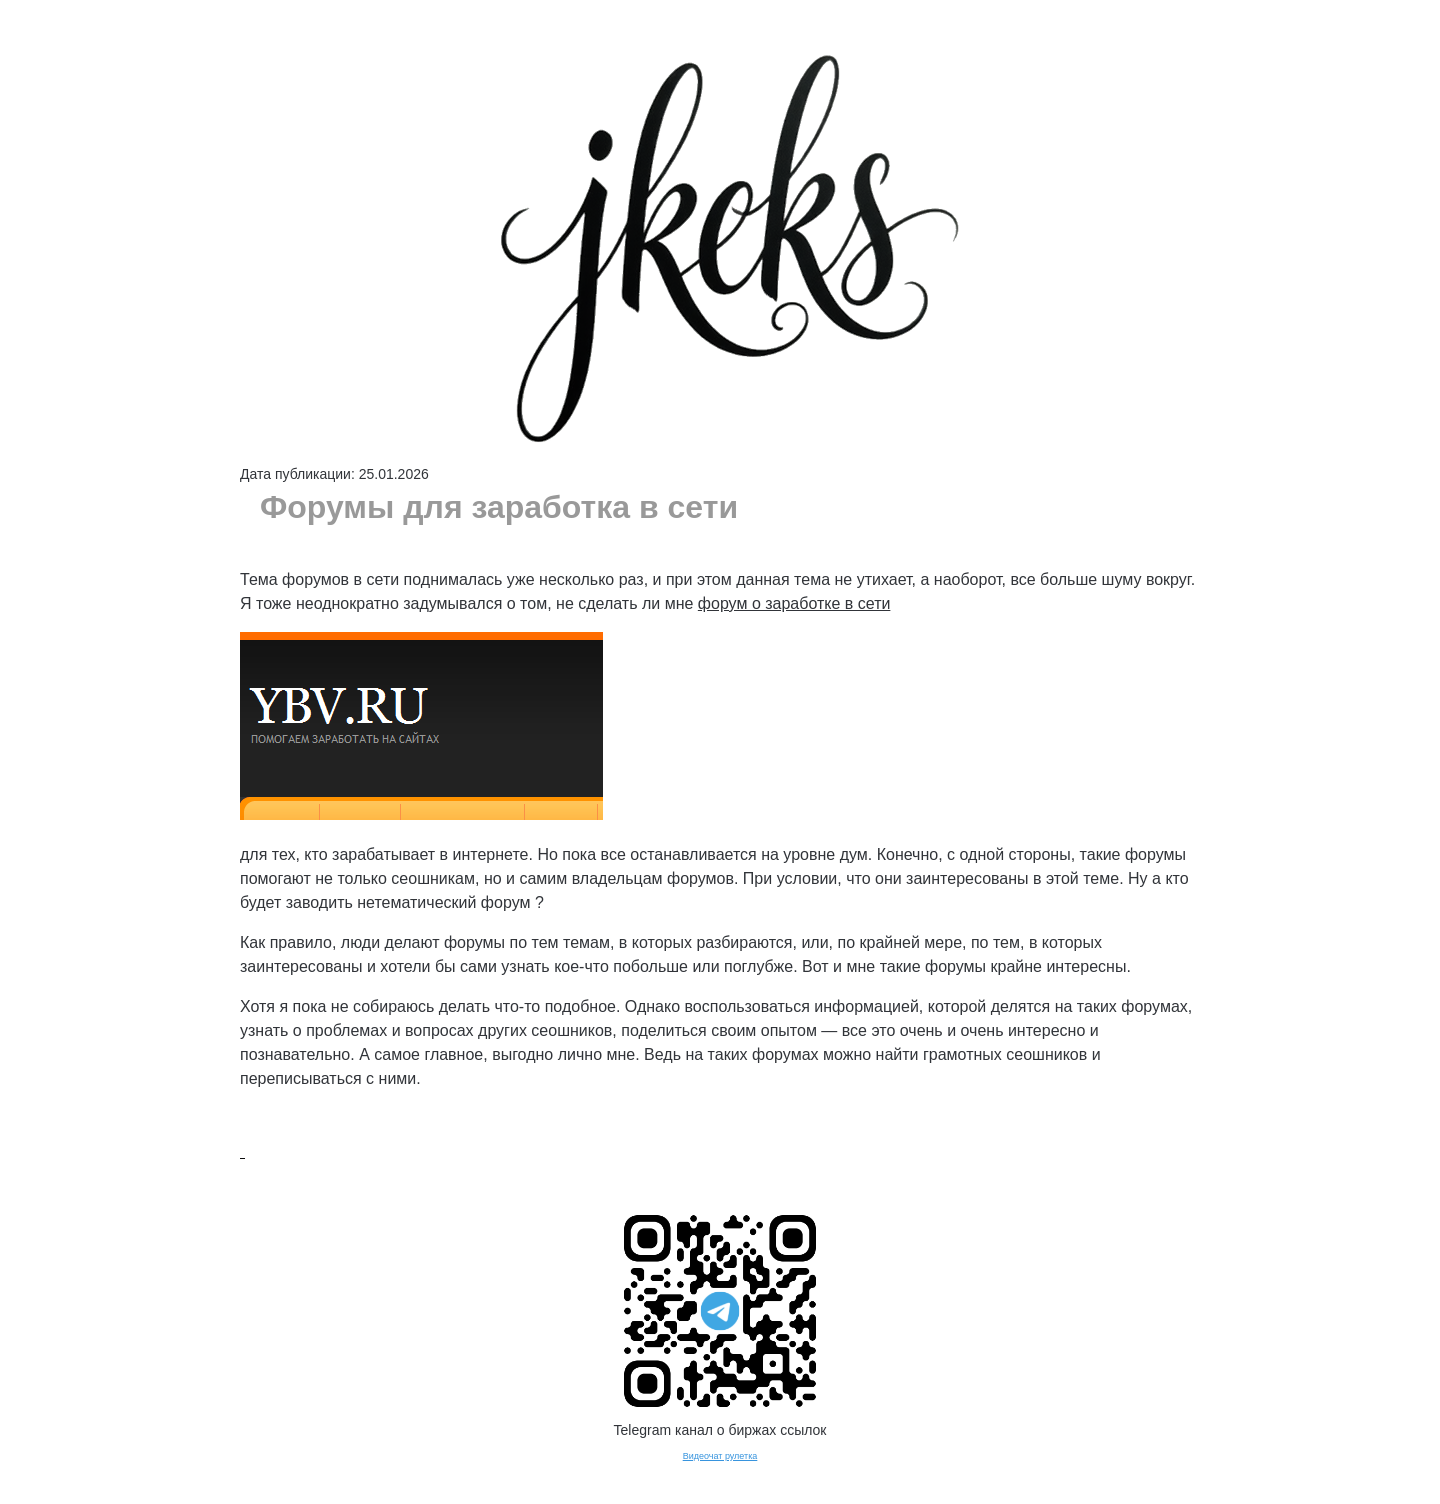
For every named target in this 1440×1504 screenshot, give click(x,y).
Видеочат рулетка (720, 1456)
